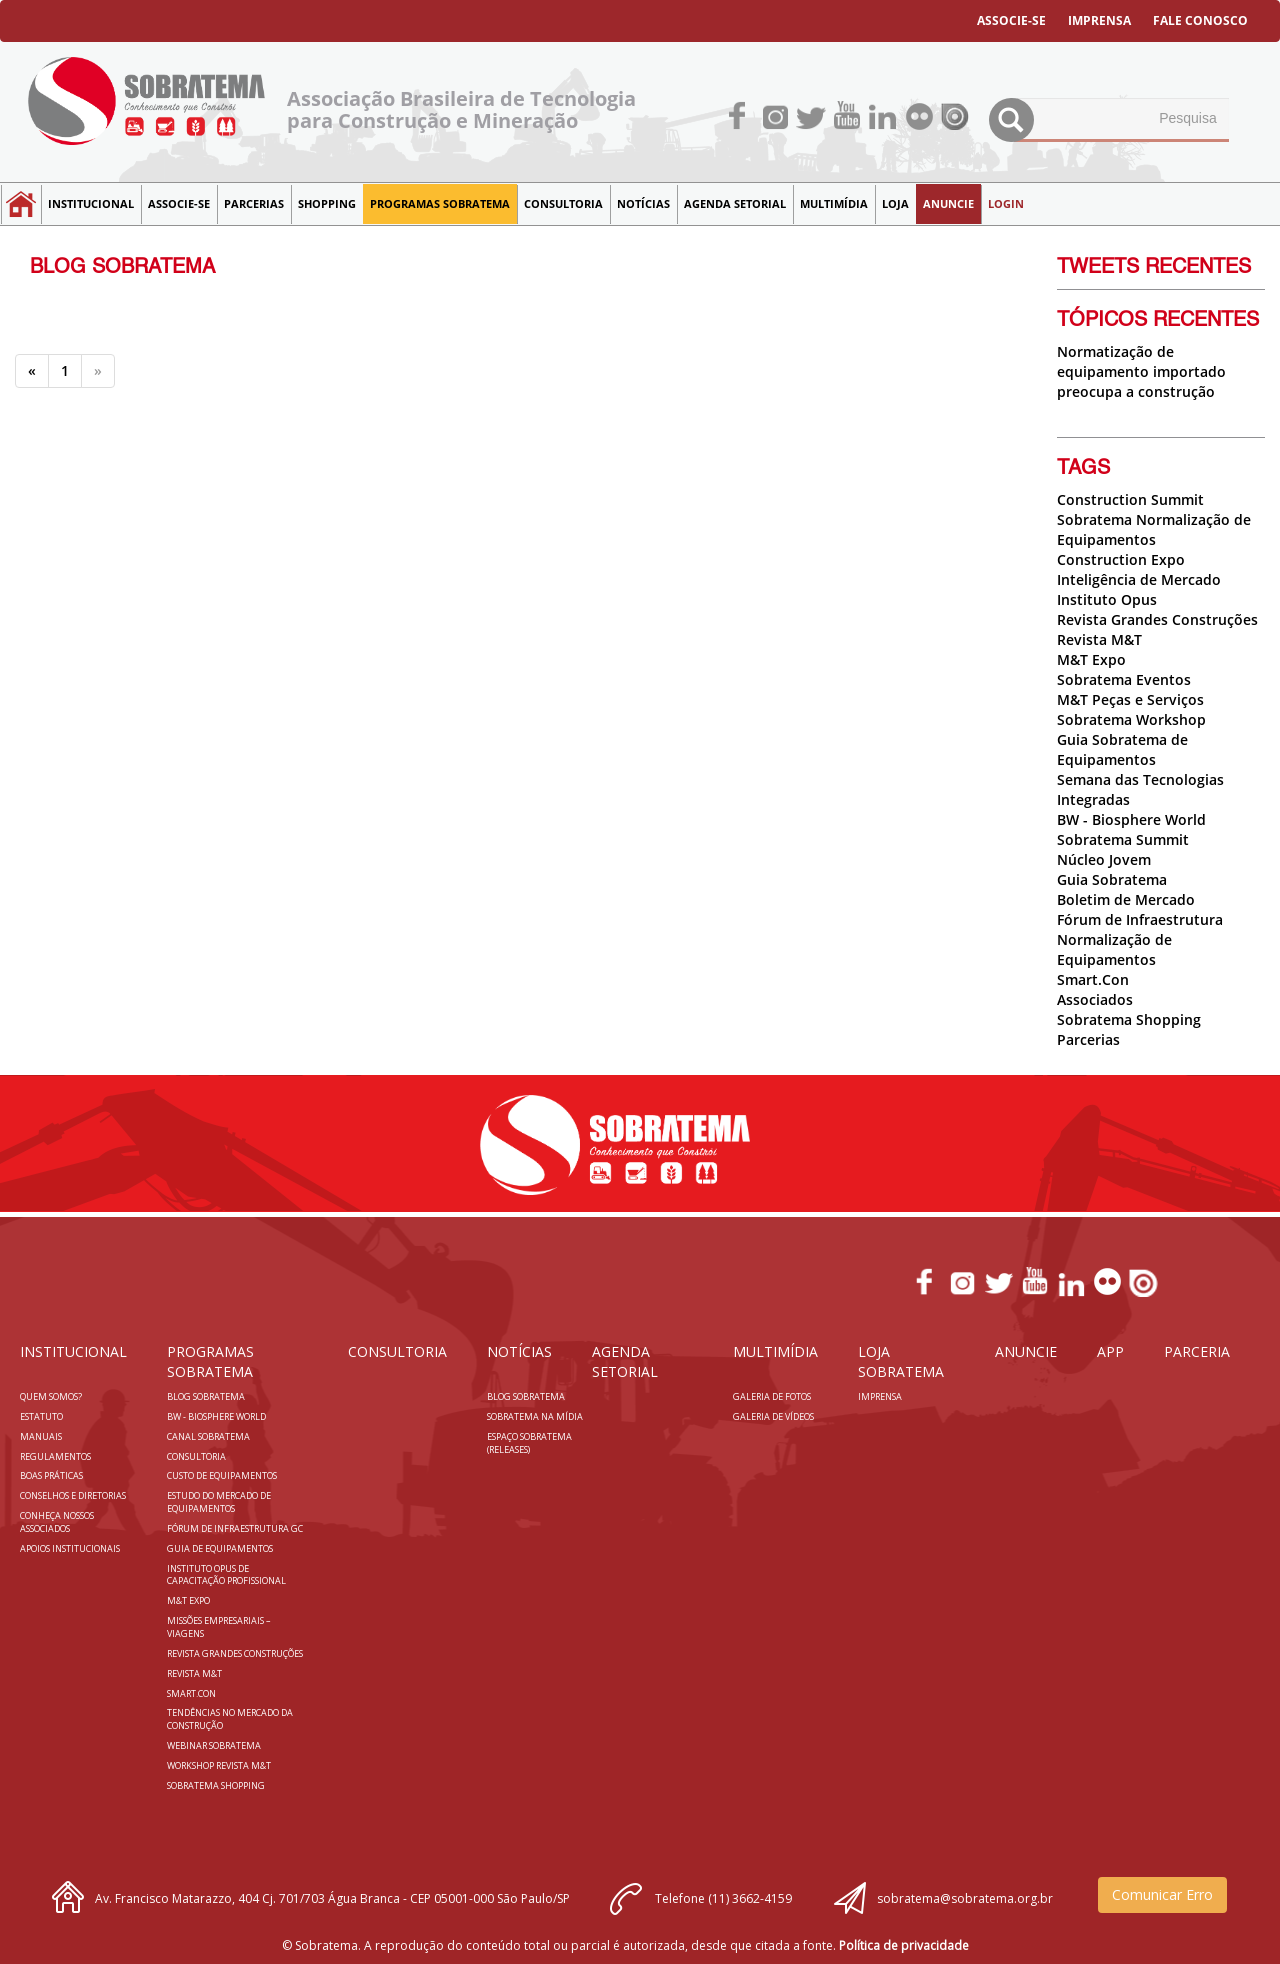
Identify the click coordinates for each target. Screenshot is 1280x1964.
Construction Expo (1121, 559)
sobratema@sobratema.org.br (965, 1898)
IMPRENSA (1099, 20)
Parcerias (254, 203)
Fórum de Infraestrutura (1140, 919)
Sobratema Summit (1123, 839)
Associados (1095, 999)
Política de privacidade (904, 1945)
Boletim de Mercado (1126, 899)
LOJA (895, 203)
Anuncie (948, 203)
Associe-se (179, 203)
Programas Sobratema (440, 203)
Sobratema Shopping (1129, 1019)
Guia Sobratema (1112, 879)
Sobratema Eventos (1124, 679)
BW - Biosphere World (1131, 819)
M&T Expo (1091, 659)
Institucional (91, 203)
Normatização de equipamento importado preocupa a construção (1141, 371)
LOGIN (1006, 203)
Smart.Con (1093, 979)
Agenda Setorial (735, 203)
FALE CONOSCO (1200, 20)
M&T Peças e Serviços (1130, 699)
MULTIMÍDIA (834, 203)
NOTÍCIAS (643, 203)
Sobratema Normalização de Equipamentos (1154, 529)
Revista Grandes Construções (1157, 619)
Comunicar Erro (1162, 1894)
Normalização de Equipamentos (1114, 949)
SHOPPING (327, 203)
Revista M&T (1099, 639)
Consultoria (563, 203)
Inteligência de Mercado (1139, 579)
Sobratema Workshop (1131, 719)
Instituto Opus (1107, 599)
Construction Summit (1130, 499)
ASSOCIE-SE (1011, 20)
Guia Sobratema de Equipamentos (1122, 749)
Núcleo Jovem (1104, 859)
